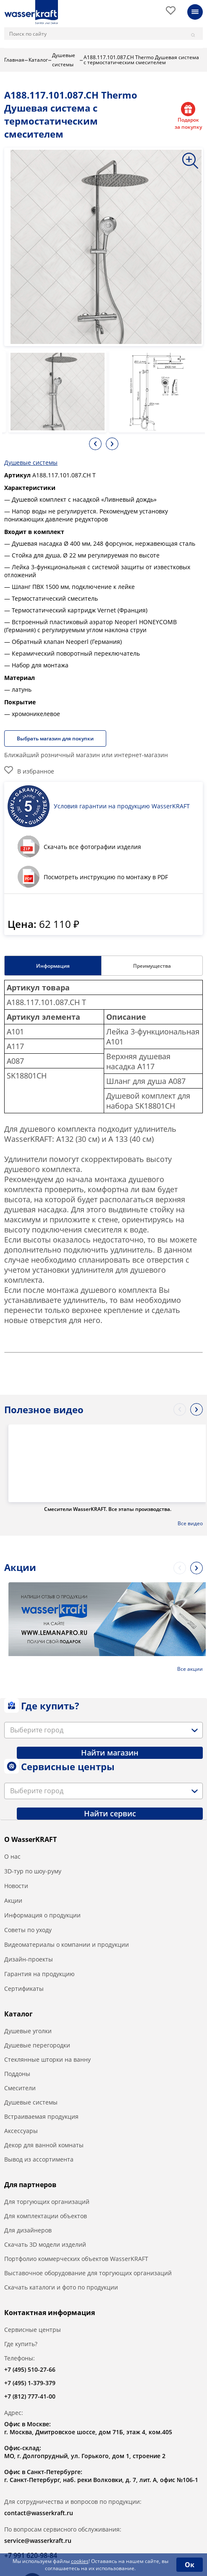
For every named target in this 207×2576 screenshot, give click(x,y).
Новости (16, 1886)
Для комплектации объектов (45, 2216)
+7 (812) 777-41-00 (29, 2396)
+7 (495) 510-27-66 (29, 2369)
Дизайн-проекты (28, 1959)
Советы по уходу (28, 1930)
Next (112, 444)
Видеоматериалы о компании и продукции (66, 1944)
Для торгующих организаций (46, 2202)
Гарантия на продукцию (39, 1974)
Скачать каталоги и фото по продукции (61, 2287)
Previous (95, 444)
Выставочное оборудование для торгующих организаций (88, 2273)
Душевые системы (31, 462)
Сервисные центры (32, 2330)
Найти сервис (110, 1813)
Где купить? (20, 2344)
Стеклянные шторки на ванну (47, 2059)
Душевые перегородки (37, 2045)
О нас (12, 1856)
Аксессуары (21, 2131)
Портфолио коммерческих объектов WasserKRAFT (76, 2259)
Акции (13, 1900)
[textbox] (38, 1730)
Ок (189, 2564)
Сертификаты (24, 1989)
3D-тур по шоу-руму (32, 1871)
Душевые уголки (28, 2031)
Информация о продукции (42, 1915)
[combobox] (103, 1730)
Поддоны (17, 2074)
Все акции (190, 1669)
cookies (80, 2561)
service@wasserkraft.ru (37, 2541)
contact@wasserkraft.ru (38, 2513)
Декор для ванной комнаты (44, 2145)
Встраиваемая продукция (41, 2116)
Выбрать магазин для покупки (55, 738)
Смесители (20, 2088)
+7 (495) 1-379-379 (29, 2383)
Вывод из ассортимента (38, 2159)
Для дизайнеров (28, 2230)
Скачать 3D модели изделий (45, 2244)
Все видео (190, 1523)
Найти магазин (110, 1753)
